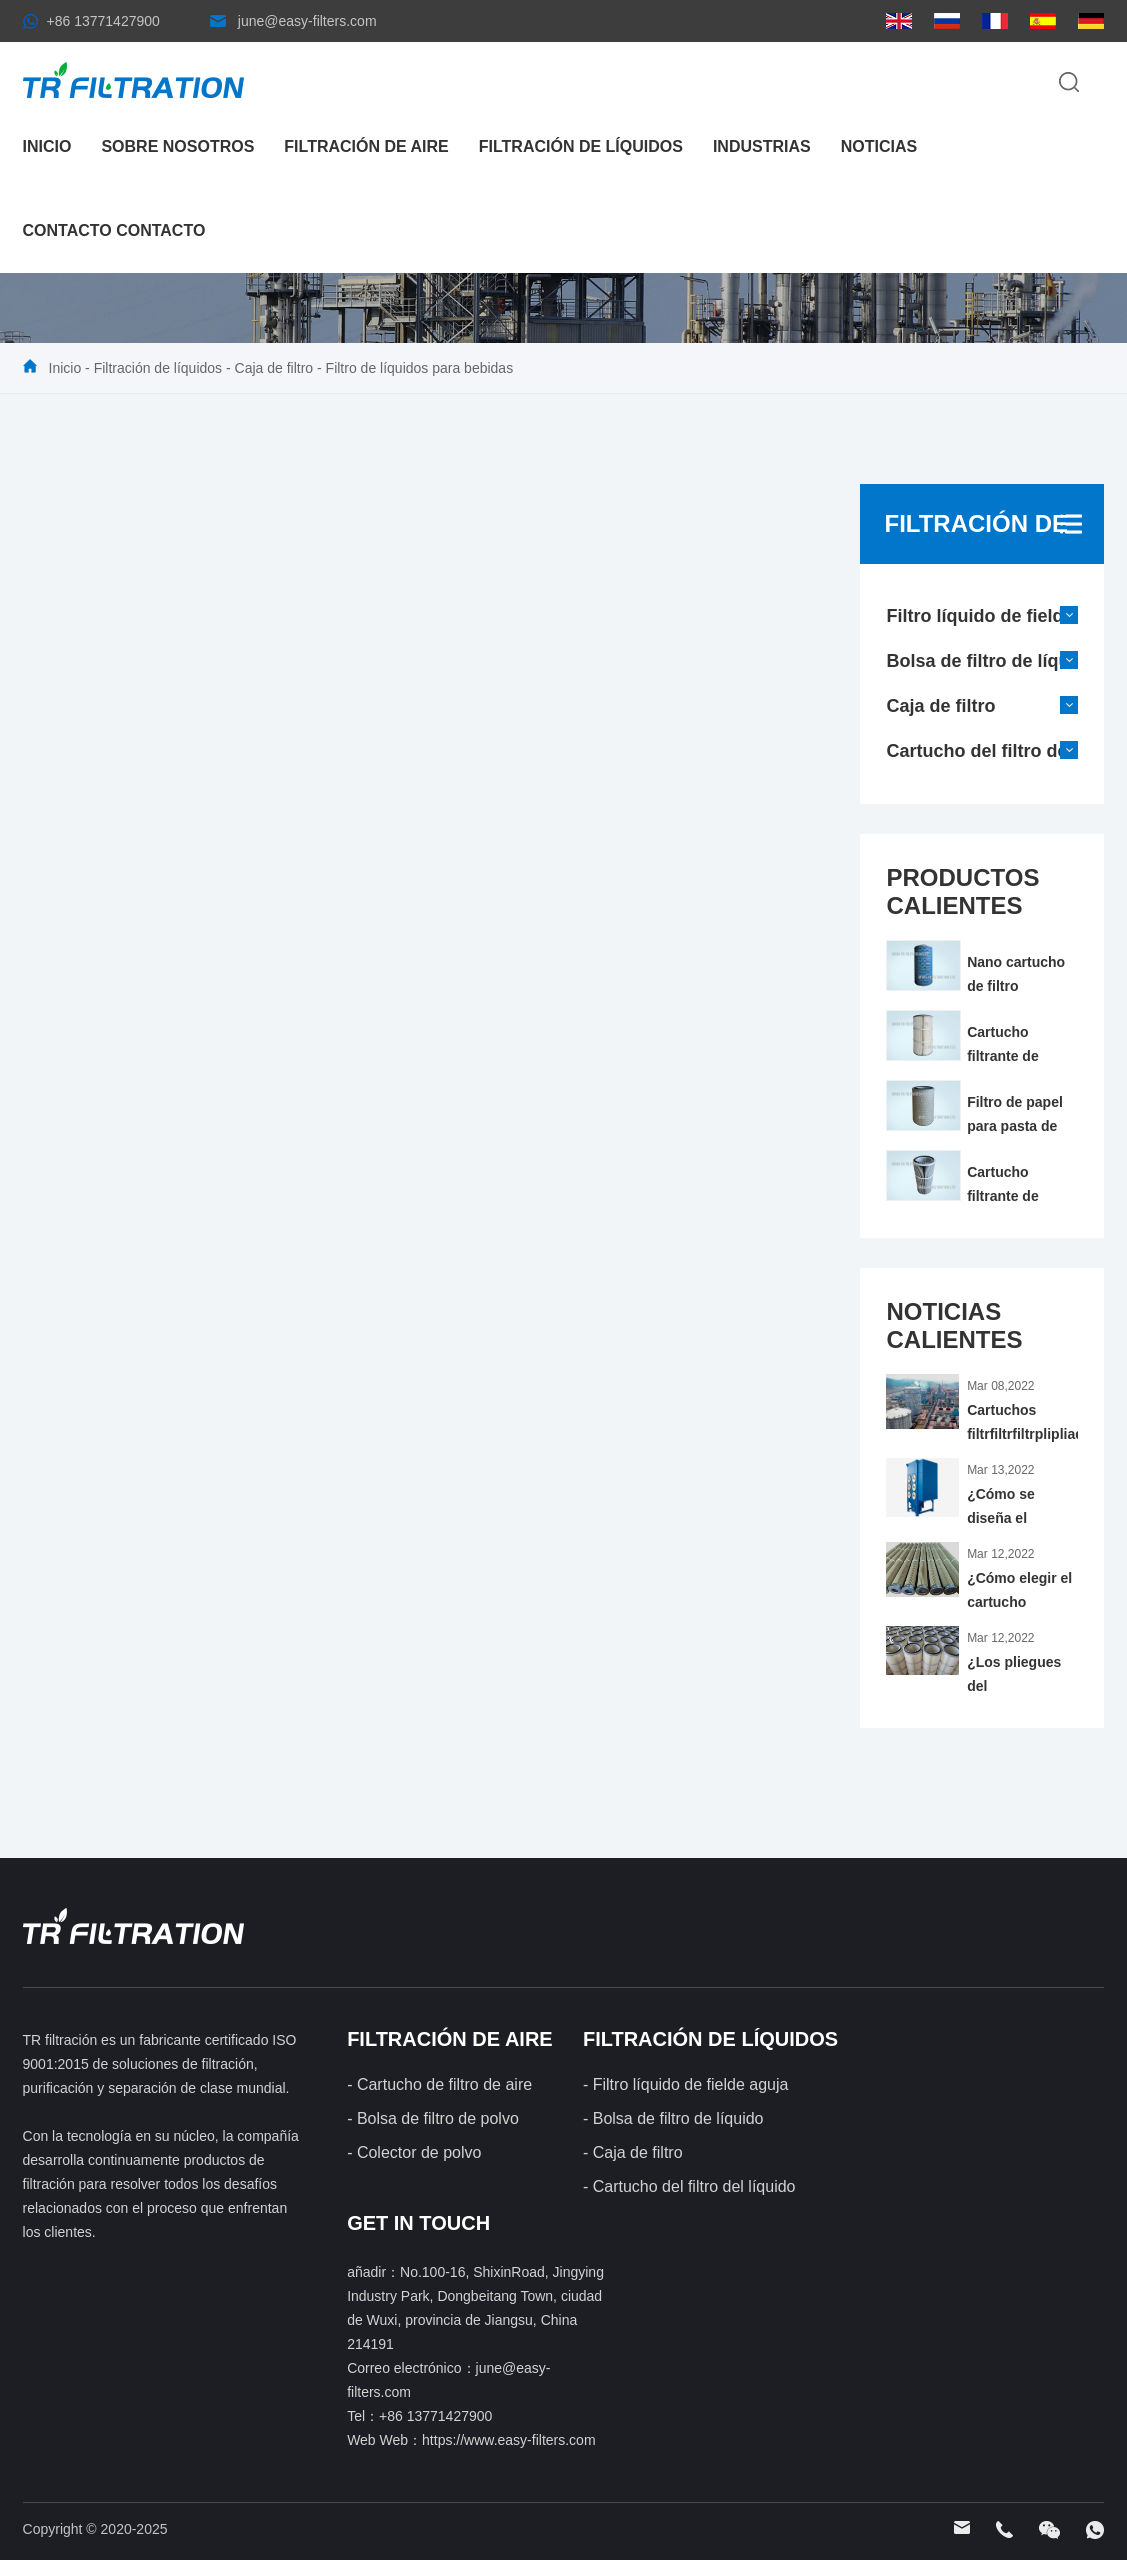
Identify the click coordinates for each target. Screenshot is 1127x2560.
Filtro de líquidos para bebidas (420, 368)
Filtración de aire (366, 146)
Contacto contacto (114, 230)
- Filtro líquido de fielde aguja (685, 2084)
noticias (879, 146)
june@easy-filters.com (307, 21)
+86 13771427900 (103, 21)
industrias (762, 146)
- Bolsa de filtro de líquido (673, 2118)
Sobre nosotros (177, 146)
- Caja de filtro (633, 2152)
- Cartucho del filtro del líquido (689, 2186)
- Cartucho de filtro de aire (439, 2084)
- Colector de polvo (414, 2152)
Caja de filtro (274, 368)
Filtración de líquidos (581, 146)
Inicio (47, 146)
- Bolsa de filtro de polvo (433, 2118)
